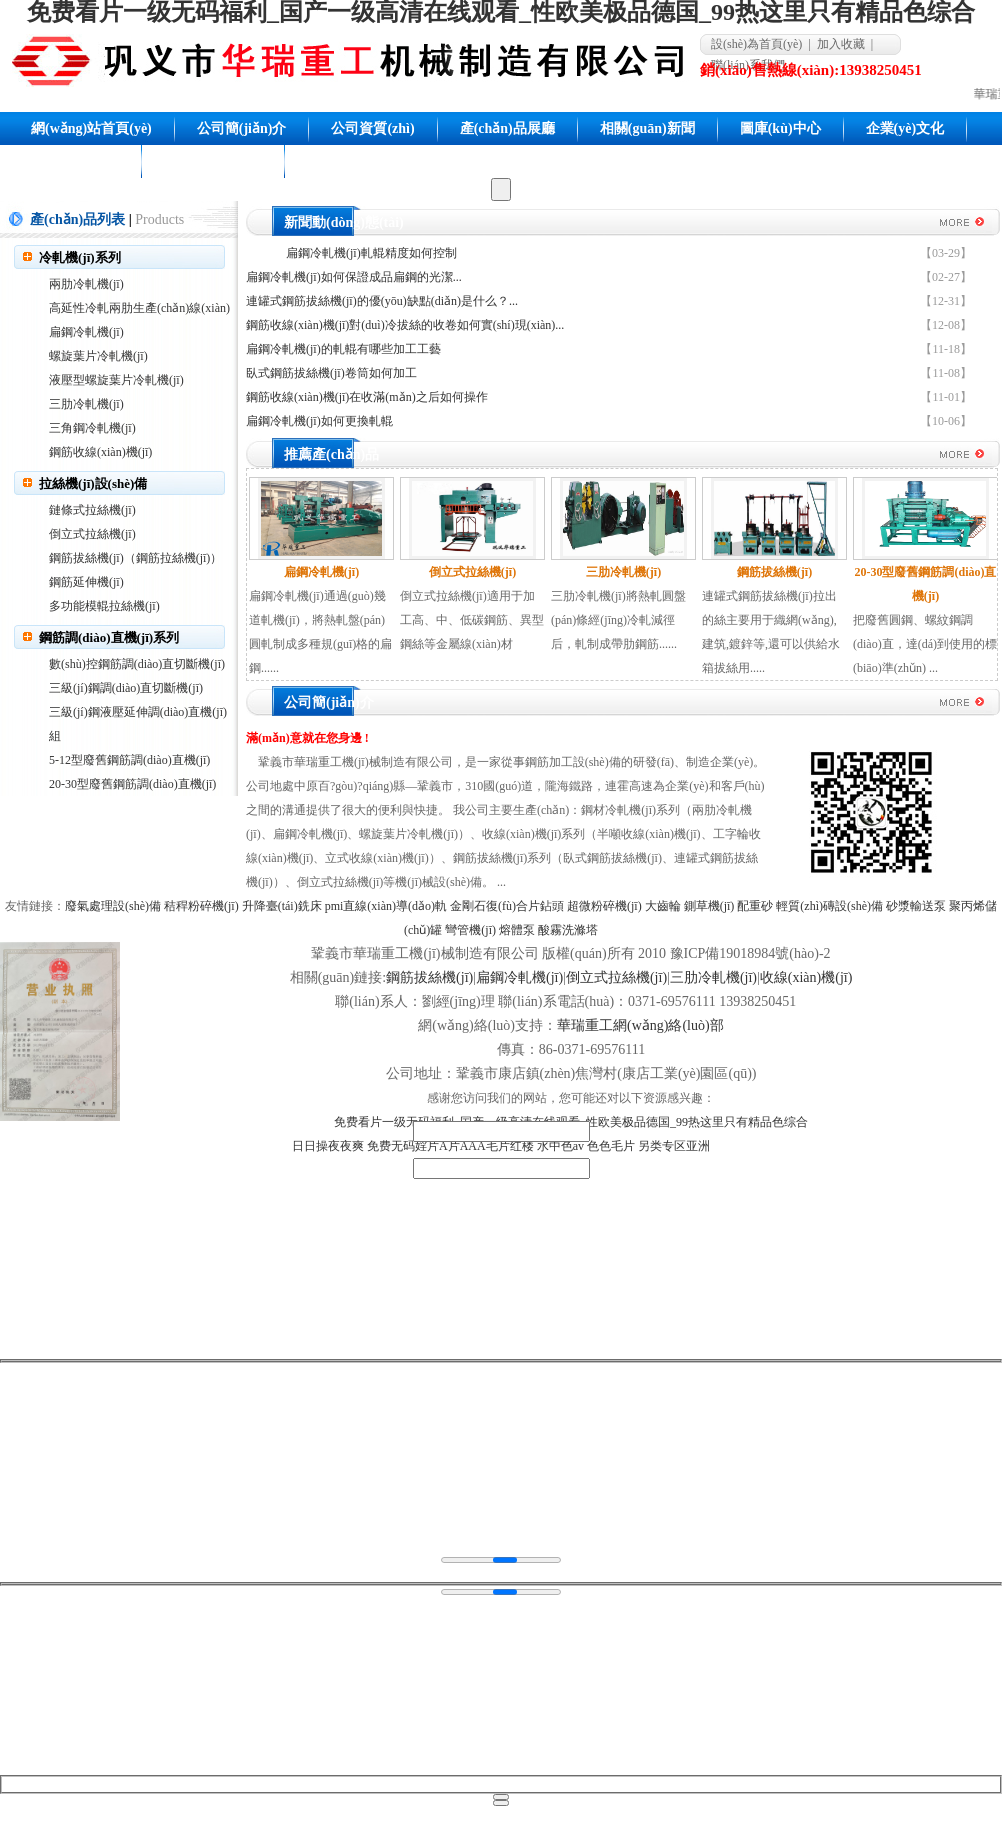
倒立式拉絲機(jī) (92, 534)
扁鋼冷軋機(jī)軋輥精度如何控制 (371, 253)
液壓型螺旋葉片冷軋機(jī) (116, 380)
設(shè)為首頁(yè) (756, 44)
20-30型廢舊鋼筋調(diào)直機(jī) (132, 784)
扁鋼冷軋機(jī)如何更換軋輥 (319, 421)
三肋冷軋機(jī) (86, 404)
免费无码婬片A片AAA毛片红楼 (450, 1146)
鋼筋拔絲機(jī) (429, 977)
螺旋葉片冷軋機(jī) (98, 356)
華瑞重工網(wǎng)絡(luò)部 (640, 1025)
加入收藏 (841, 44)
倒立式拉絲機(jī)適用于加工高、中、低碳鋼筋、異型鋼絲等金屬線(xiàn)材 (472, 620)
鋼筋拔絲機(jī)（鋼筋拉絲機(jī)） (135, 558)
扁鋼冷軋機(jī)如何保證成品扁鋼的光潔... (354, 277)
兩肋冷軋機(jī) (86, 284)
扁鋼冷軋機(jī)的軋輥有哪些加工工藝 (343, 349)
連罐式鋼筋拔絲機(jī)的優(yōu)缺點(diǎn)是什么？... (382, 301)
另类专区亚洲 (674, 1146)
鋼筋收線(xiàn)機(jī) (100, 452)
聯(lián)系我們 (75, 161)
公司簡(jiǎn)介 (242, 128)
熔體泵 (517, 930)
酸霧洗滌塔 (568, 930)
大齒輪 (663, 906)
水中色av (560, 1146)
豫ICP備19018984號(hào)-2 (750, 953)
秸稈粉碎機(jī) (201, 906)
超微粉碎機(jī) (604, 906)
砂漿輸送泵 (916, 906)
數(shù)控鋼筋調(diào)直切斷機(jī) (137, 664)
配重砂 (755, 906)
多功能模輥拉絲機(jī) (104, 606)
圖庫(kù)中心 (780, 128)
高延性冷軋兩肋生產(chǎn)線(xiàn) (139, 308)
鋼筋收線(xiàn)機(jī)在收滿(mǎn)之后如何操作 (367, 397)
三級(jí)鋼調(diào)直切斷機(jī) (126, 688)
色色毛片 (611, 1146)
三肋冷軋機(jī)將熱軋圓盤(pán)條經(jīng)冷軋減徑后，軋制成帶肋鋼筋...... (618, 620)
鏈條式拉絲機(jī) (92, 510)
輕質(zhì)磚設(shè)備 (829, 906)
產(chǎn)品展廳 (507, 128)
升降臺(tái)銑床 (282, 906)
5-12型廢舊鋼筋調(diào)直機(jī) (129, 760)
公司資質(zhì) (372, 128)
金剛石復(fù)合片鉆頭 (507, 906)
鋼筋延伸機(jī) (86, 582)
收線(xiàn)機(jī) (806, 977)
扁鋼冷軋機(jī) (86, 332)
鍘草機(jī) (709, 906)
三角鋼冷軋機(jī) (92, 428)
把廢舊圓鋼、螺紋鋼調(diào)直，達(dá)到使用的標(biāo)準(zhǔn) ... (925, 644)
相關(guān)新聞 (647, 128)
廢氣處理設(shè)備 (113, 906)
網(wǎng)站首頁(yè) (91, 128)
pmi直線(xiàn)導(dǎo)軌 (386, 906)
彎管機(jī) (470, 930)
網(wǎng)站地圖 (213, 161)
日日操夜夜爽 (328, 1146)
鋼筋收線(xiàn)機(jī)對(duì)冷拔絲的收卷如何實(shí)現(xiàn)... (405, 325)
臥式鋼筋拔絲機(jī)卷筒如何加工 (331, 373)
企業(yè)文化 (905, 128)
